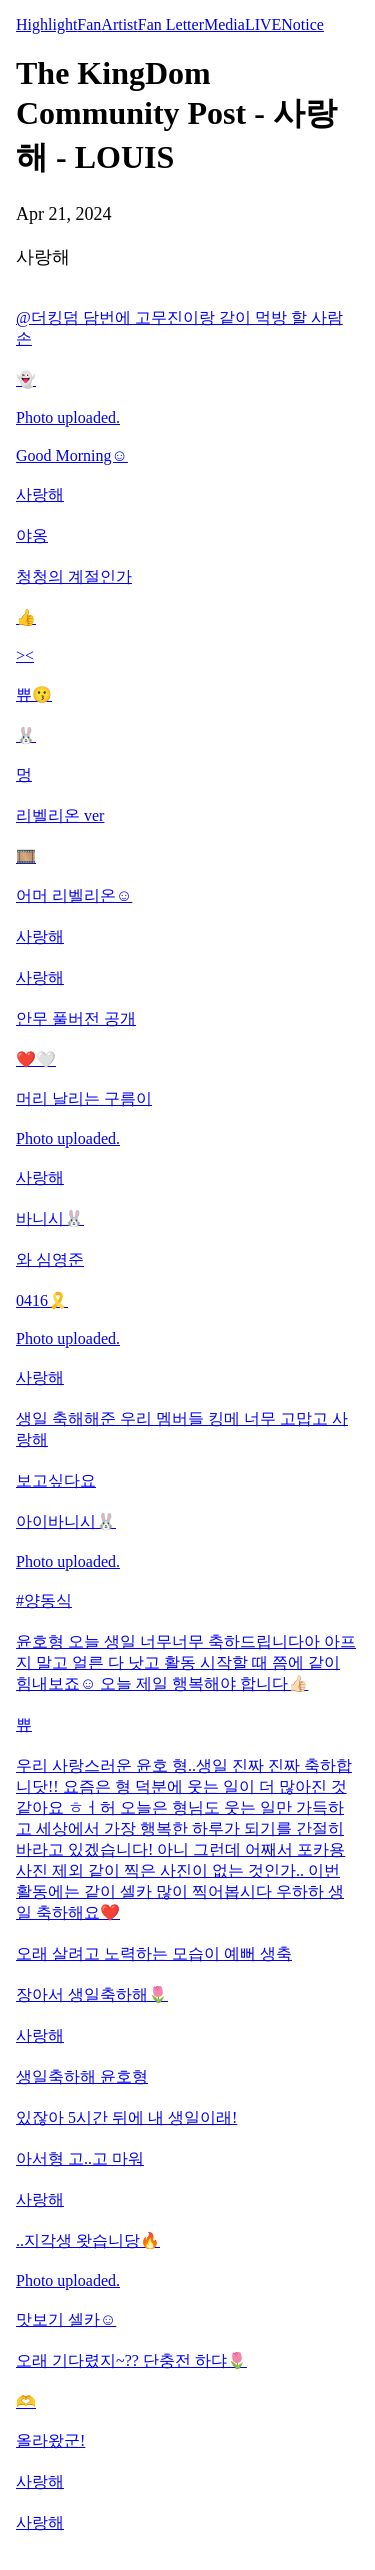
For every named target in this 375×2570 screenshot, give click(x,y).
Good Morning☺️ (72, 455)
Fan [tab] (89, 24)
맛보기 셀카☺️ (66, 2319)
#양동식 (44, 1600)
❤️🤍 (36, 1059)
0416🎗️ (42, 1300)
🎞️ (26, 856)
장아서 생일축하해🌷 (92, 1994)
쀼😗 (34, 694)
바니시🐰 (50, 1218)
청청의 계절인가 (74, 576)
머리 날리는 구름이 (84, 1098)
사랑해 (40, 494)
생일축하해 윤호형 (82, 2076)
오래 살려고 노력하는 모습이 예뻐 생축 (154, 1953)
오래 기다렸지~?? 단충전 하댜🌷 (131, 2360)
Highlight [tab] (46, 24)
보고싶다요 (56, 1480)
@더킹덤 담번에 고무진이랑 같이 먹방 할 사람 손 (179, 328)
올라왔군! (50, 2440)
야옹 (32, 535)
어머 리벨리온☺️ (74, 895)
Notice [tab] (302, 24)
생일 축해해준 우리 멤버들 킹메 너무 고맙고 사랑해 (182, 1429)
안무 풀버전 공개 (76, 1018)
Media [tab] (224, 24)
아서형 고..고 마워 (80, 2158)
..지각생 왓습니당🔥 (88, 2240)
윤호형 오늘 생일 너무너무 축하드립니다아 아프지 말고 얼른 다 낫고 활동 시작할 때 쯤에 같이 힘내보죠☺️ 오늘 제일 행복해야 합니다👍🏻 (186, 1662)
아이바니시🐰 (66, 1521)
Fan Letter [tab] (171, 24)
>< (25, 655)
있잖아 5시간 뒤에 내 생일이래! (126, 2117)
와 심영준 (50, 1259)
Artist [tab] (119, 24)
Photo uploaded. (68, 417)
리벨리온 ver (60, 815)
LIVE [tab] (263, 24)
